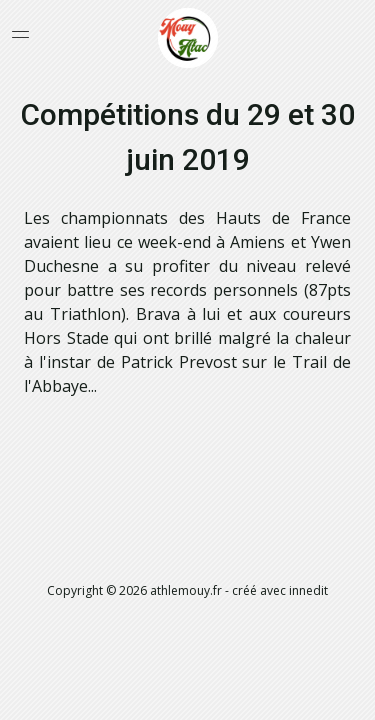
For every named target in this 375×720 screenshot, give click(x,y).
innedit (308, 590)
